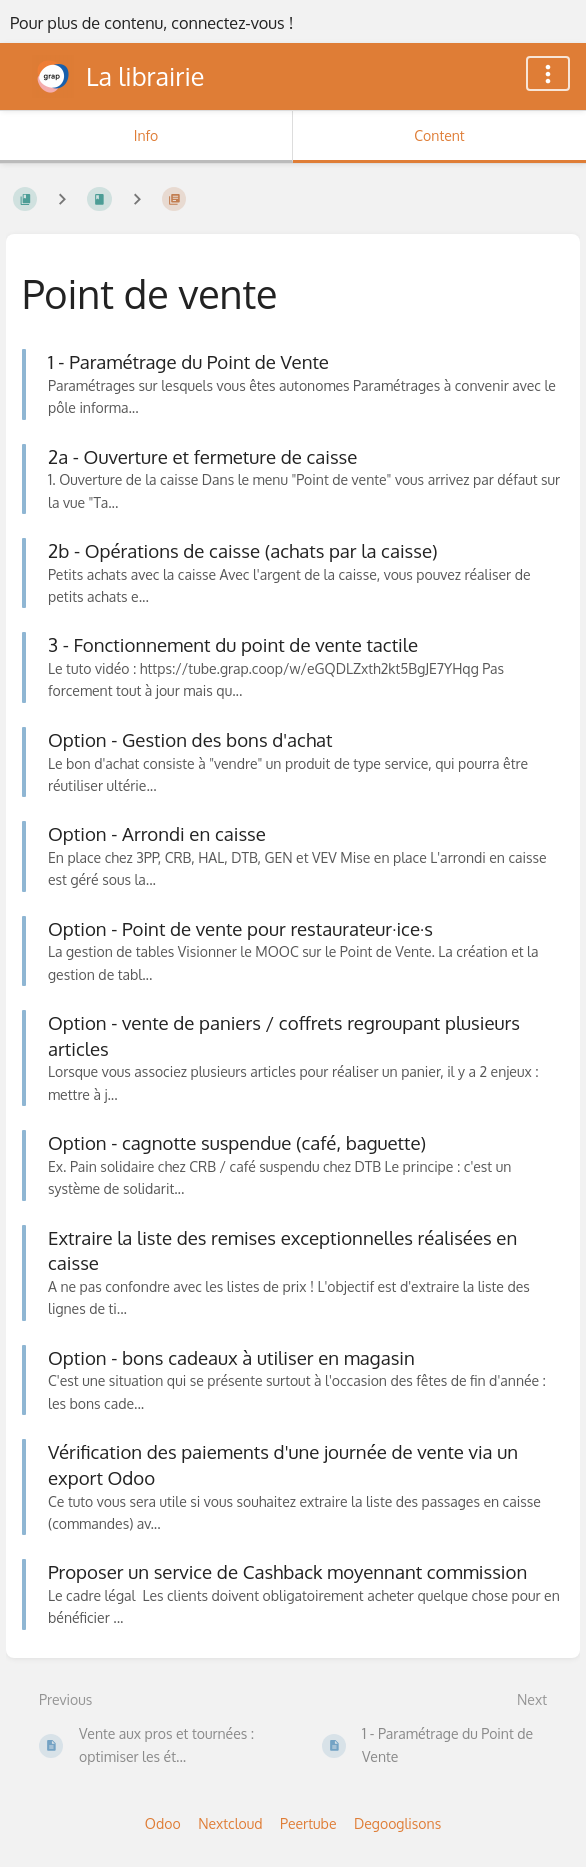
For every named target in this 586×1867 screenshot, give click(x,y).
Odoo (163, 1823)
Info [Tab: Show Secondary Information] (146, 135)
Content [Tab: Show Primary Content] (439, 135)
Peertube (308, 1823)
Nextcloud (230, 1823)
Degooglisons (397, 1823)
